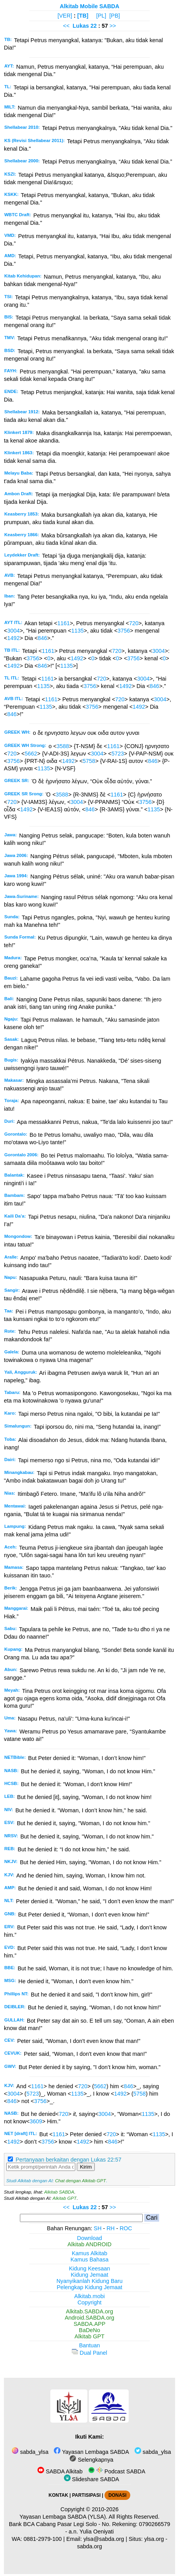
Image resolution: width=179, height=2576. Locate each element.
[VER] (65, 15)
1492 (13, 638)
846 (42, 638)
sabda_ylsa (30, 2452)
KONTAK (58, 2495)
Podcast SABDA (116, 2471)
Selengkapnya (91, 2460)
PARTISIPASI (86, 2495)
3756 (123, 631)
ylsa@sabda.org (103, 2539)
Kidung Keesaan (89, 2268)
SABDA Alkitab (59, 2471)
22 (94, 26)
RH (110, 2228)
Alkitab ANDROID (89, 2244)
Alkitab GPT (64, 2198)
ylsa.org (154, 2539)
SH (97, 2228)
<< (66, 26)
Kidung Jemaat (89, 2275)
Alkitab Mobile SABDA (89, 6)
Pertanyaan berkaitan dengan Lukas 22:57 (68, 2159)
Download (89, 2238)
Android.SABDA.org (89, 2318)
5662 (31, 753)
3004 (13, 631)
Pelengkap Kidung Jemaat (89, 2287)
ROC (126, 2228)
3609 (36, 2121)
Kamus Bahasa (90, 2259)
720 (133, 623)
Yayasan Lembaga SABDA (91, 2452)
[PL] (101, 15)
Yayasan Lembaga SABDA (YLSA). (63, 2517)
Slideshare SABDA (91, 2479)
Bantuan (89, 2345)
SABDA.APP (90, 2324)
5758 (89, 761)
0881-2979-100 (43, 2539)
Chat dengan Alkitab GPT (80, 2180)
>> (113, 26)
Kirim (86, 2167)
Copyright (90, 2302)
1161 (63, 623)
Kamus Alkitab (89, 2253)
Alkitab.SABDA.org (89, 2311)
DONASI (117, 2495)
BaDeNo (89, 2330)
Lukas (81, 26)
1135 (77, 631)
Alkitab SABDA (59, 2192)
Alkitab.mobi (89, 2296)
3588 (63, 746)
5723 (118, 753)
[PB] (114, 15)
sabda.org (89, 2546)
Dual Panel (89, 2353)
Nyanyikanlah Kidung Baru (90, 2281)
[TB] (83, 15)
